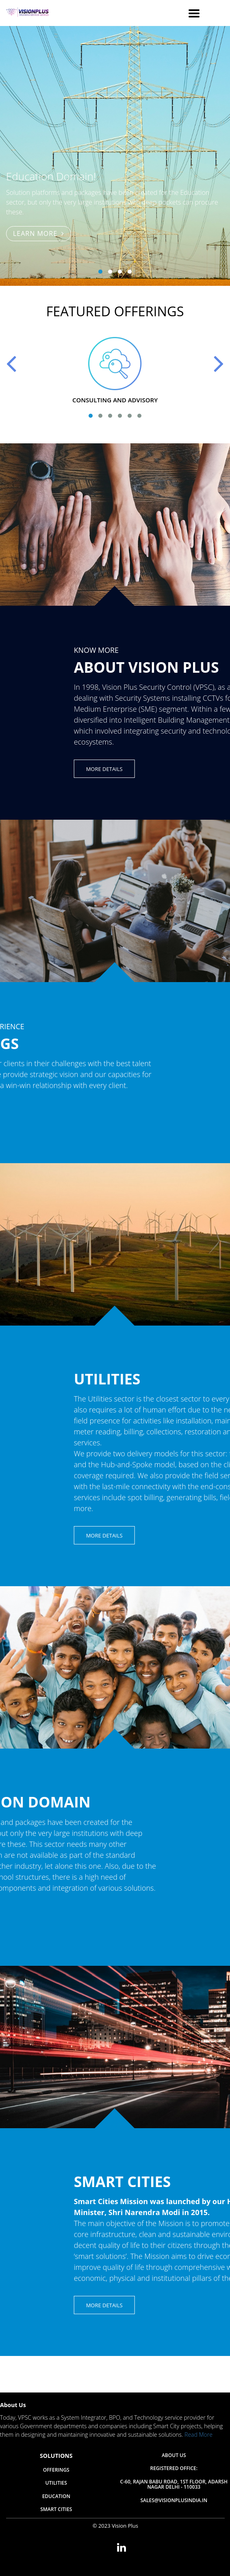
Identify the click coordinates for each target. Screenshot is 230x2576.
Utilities (56, 2483)
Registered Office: (173, 2469)
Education (56, 2497)
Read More (198, 2434)
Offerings (56, 2470)
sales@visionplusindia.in (173, 2501)
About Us (174, 2456)
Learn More (38, 233)
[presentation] (12, 362)
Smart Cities (56, 2510)
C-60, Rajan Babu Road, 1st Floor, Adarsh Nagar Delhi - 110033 (174, 2485)
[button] (100, 272)
